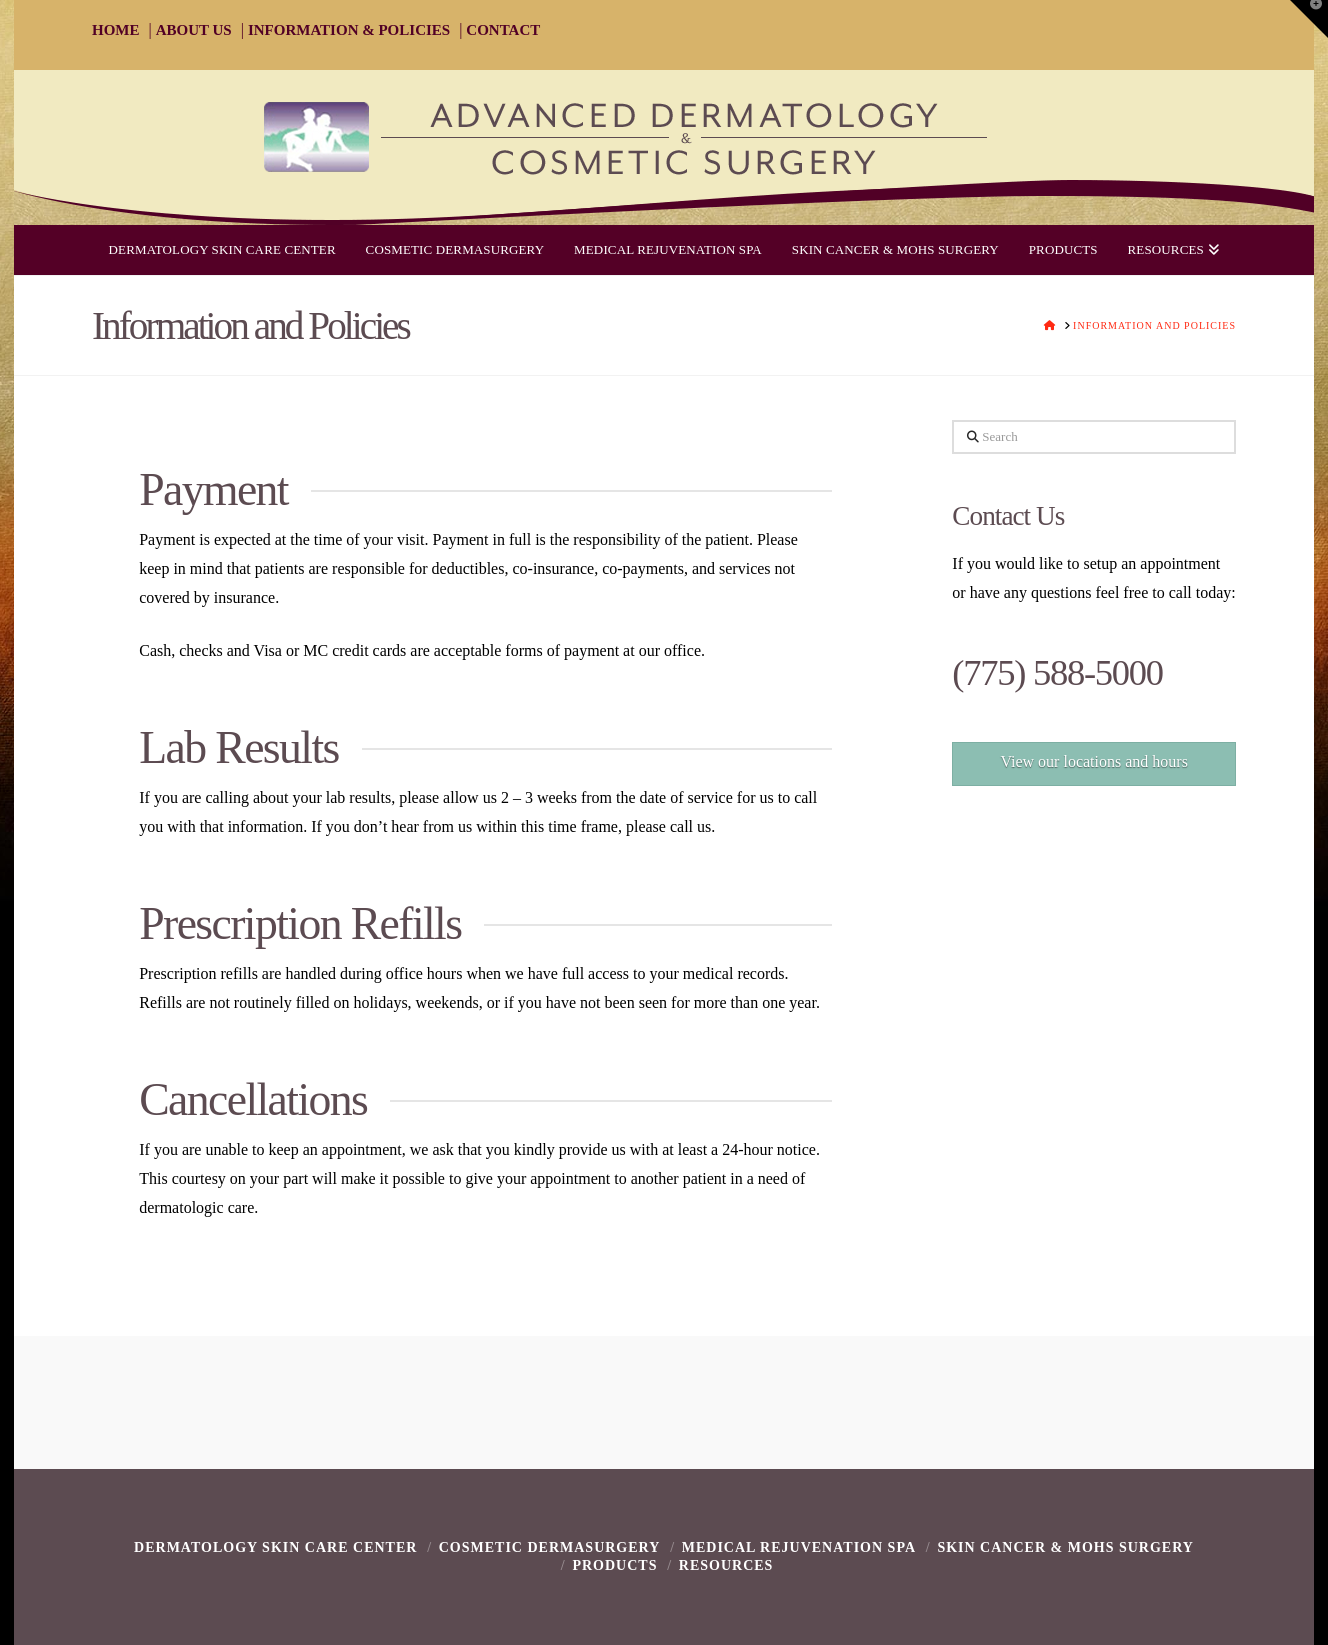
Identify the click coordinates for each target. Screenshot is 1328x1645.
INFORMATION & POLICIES (349, 30)
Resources (726, 1565)
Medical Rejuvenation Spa (799, 1547)
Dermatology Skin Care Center (275, 1547)
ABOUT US (194, 30)
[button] (1309, 19)
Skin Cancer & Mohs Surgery (1065, 1547)
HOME (116, 30)
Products (614, 1565)
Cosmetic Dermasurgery (550, 1547)
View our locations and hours (1093, 761)
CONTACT (503, 30)
